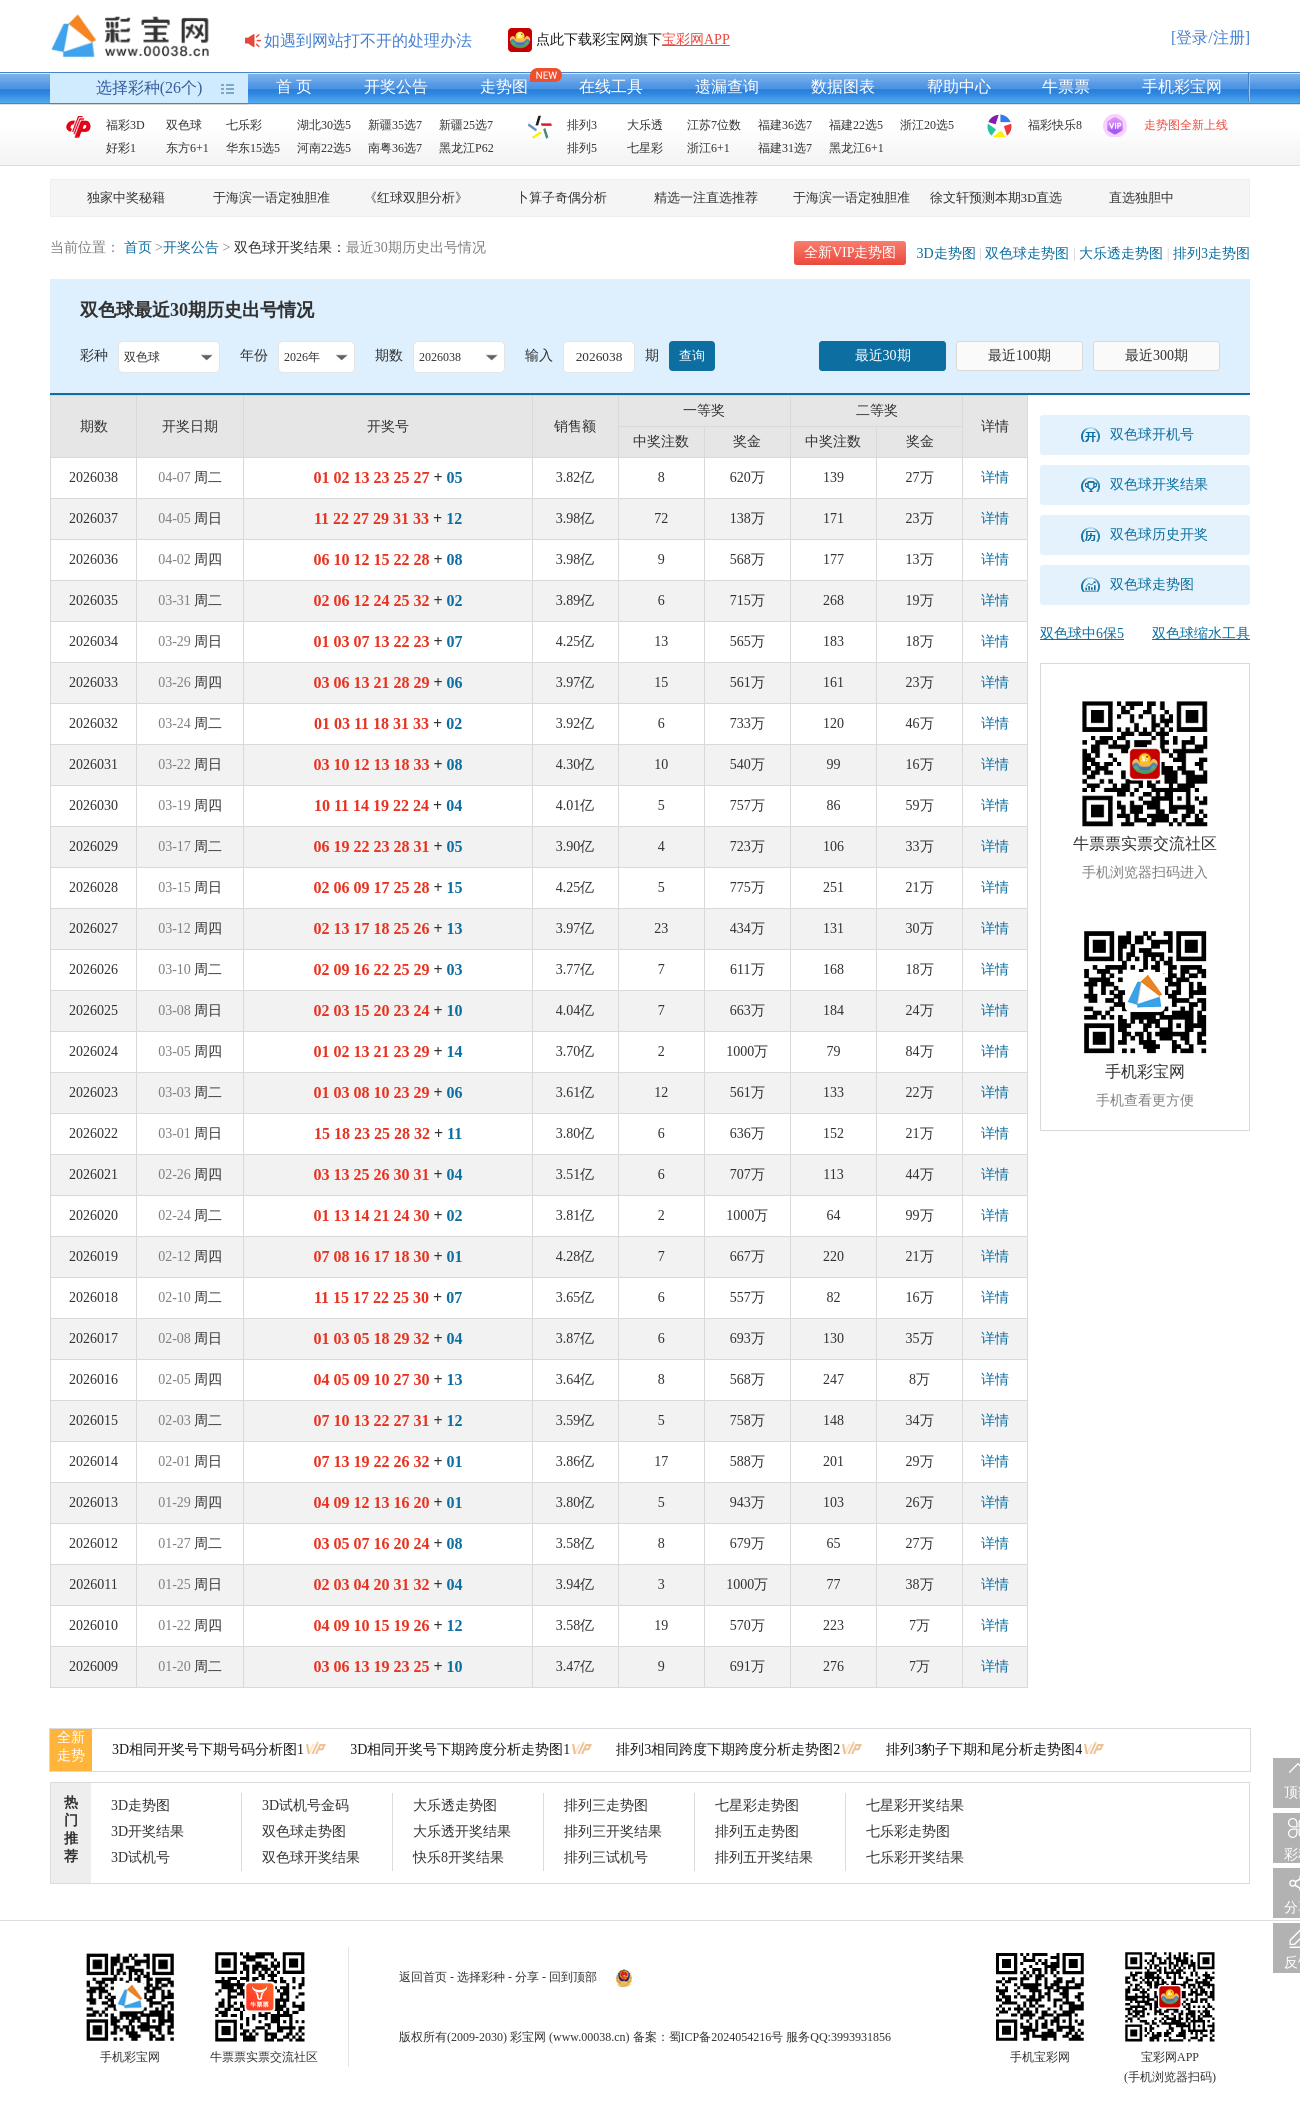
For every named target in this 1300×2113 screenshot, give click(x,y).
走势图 (504, 86)
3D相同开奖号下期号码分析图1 (208, 1749)
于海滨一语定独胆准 (271, 197)
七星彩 (645, 148)
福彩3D (125, 125)
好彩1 (121, 148)
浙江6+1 (708, 148)
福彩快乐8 (1055, 125)
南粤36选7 (395, 148)
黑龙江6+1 (856, 148)
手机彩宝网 (1182, 86)
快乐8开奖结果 (458, 1857)
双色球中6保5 (1082, 633)
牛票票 (1066, 86)
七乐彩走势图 (908, 1831)
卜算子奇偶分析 (561, 197)
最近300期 (1156, 355)
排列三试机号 (606, 1857)
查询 (692, 355)
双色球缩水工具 (1201, 633)
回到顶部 (573, 1977)
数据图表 (843, 86)
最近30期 (883, 355)
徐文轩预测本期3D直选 (996, 197)
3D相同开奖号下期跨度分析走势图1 (460, 1749)
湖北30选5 (324, 125)
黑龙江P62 (466, 148)
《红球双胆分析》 (416, 197)
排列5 (582, 148)
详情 (995, 477)
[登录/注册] (1210, 37)
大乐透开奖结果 (462, 1831)
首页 (138, 247)
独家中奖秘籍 (126, 197)
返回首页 (423, 1977)
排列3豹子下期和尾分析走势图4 (984, 1749)
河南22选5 (324, 148)
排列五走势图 (757, 1831)
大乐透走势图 (1121, 253)
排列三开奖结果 (613, 1831)
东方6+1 (187, 148)
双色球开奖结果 (311, 1857)
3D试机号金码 (305, 1805)
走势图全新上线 (1186, 125)
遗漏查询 (727, 86)
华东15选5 (253, 148)
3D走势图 (945, 253)
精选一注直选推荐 (706, 197)
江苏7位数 (714, 125)
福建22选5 (856, 125)
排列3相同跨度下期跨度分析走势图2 (728, 1749)
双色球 (184, 125)
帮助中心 (959, 86)
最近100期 (1019, 355)
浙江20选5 (927, 125)
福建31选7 (785, 148)
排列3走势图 (1211, 253)
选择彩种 (481, 1977)
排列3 (582, 125)
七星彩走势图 (757, 1805)
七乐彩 (244, 125)
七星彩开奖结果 (915, 1805)
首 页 (294, 86)
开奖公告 (396, 86)
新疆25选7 (466, 125)
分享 (527, 1977)
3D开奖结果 (147, 1831)
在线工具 (611, 86)
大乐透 (645, 125)
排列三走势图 (606, 1805)
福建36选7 (785, 125)
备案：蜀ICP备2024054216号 (708, 2037)
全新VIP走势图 (850, 252)
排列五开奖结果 (764, 1857)
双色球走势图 (1027, 253)
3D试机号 (140, 1857)
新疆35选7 (395, 125)
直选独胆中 (1141, 197)
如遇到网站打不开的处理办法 (368, 40)
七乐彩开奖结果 (915, 1857)
